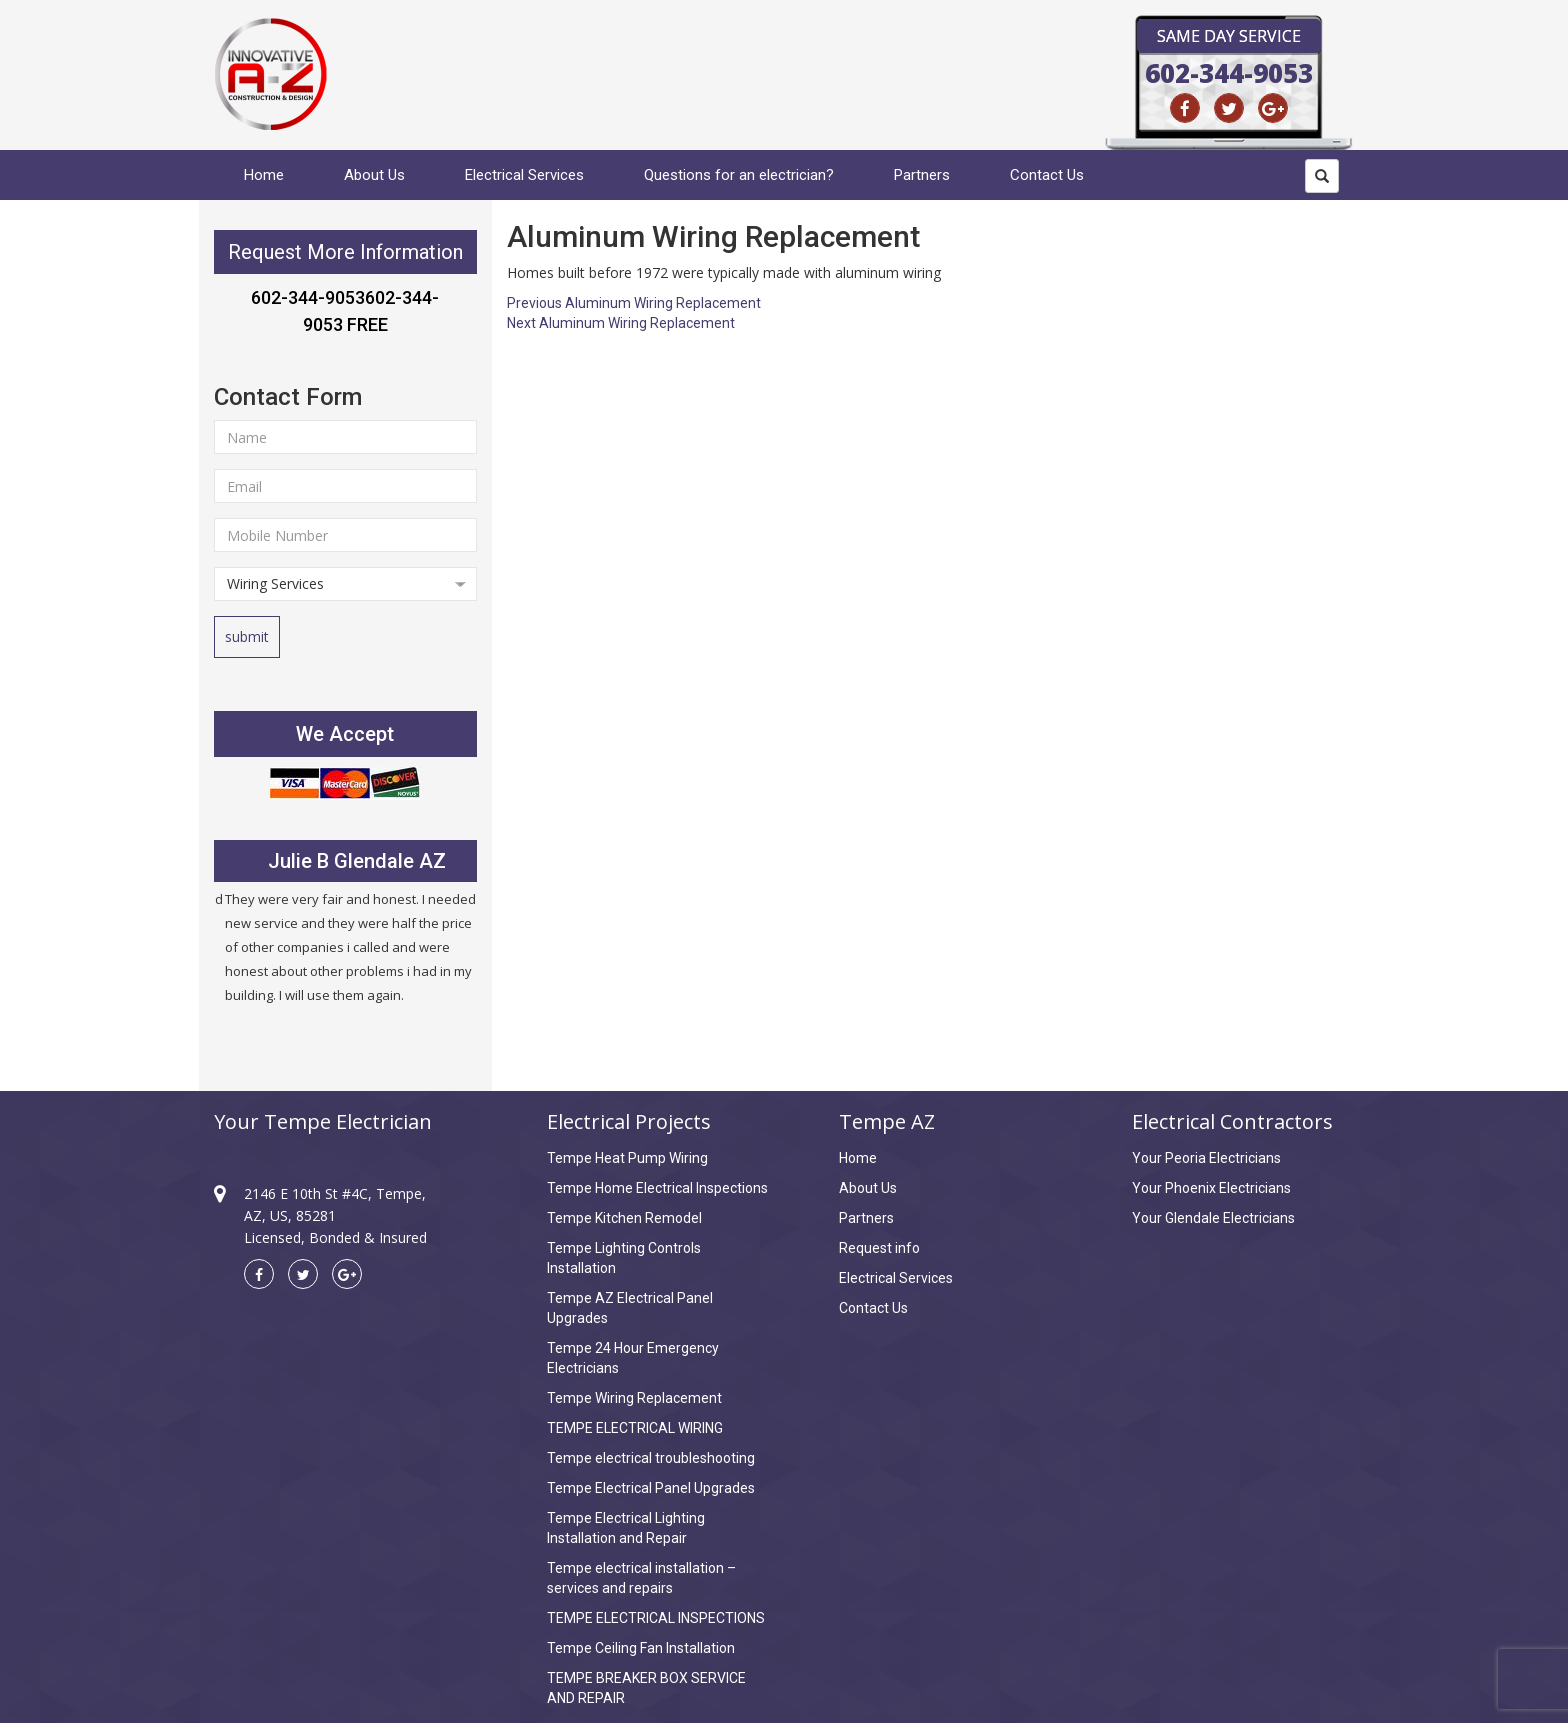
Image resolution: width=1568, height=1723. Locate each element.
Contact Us (1047, 175)
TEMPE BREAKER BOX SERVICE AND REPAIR (646, 1688)
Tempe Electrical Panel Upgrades (651, 1488)
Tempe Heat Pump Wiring (627, 1158)
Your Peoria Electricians (1206, 1158)
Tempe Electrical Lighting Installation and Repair (626, 1528)
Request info (879, 1248)
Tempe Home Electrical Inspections (657, 1188)
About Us (374, 175)
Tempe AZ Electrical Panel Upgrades (630, 1308)
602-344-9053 (1229, 73)
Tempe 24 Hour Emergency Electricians (633, 1358)
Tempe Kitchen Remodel (624, 1218)
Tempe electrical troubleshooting (651, 1458)
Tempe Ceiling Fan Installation (641, 1648)
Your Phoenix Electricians (1211, 1188)
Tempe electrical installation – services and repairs (641, 1578)
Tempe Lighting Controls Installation (624, 1258)
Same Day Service (1229, 36)
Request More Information (345, 252)
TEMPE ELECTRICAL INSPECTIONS (656, 1618)
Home (264, 175)
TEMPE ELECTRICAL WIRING (635, 1428)
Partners (922, 175)
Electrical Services (524, 175)
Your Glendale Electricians (1213, 1218)
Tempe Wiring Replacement (634, 1398)
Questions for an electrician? (739, 175)
